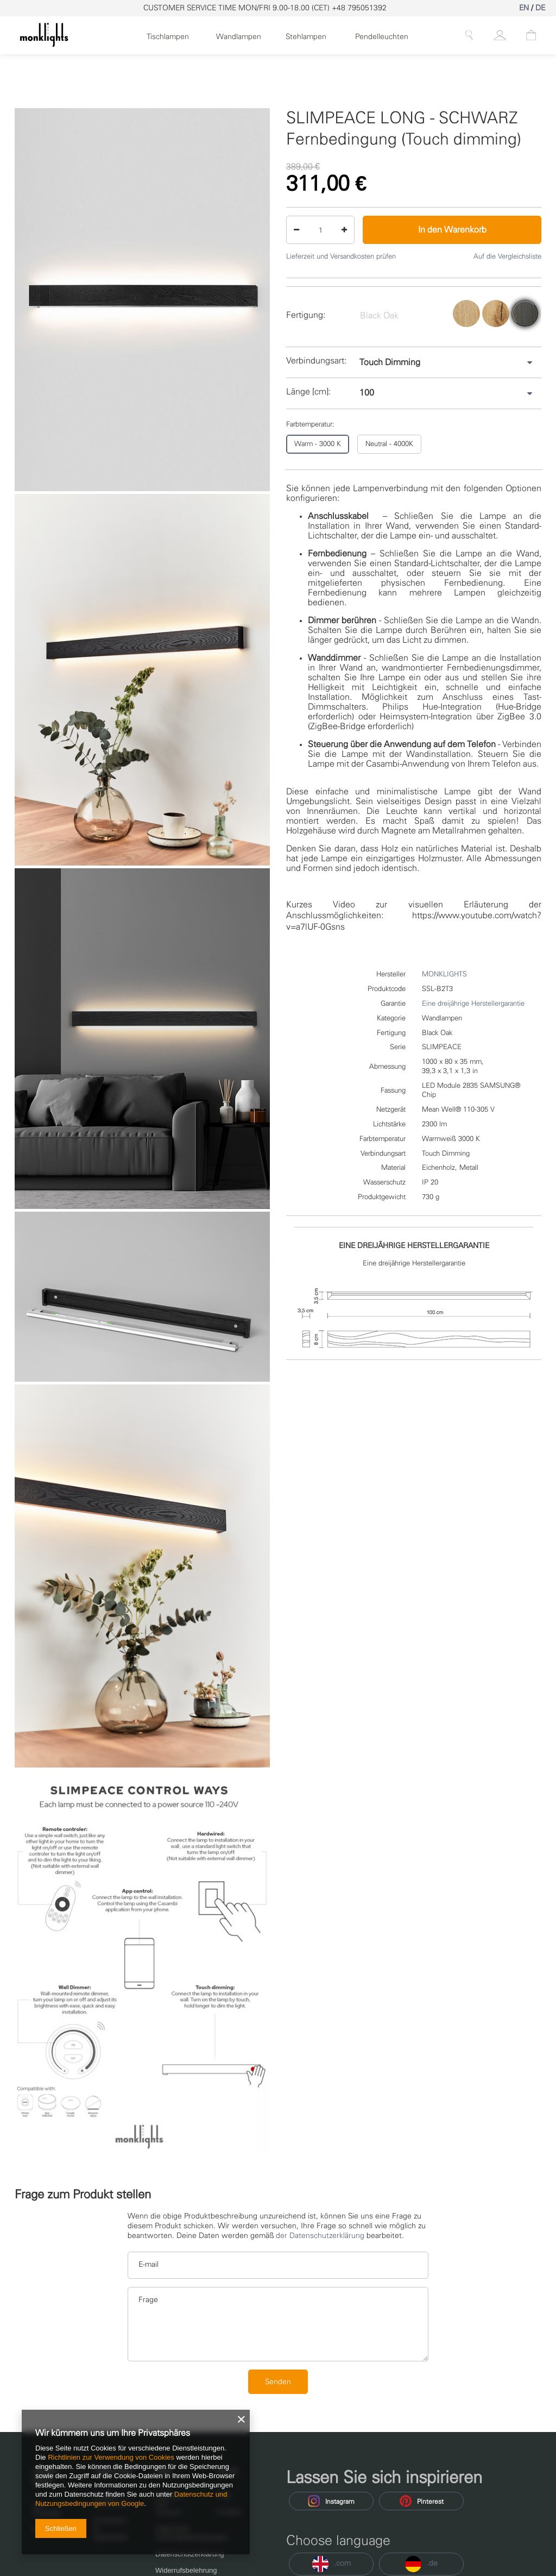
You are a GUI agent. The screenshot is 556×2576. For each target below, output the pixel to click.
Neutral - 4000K (389, 443)
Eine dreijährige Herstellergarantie (473, 1003)
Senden (278, 2382)
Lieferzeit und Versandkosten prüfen (341, 256)
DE (540, 8)
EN (524, 8)
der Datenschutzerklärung (320, 2236)
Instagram (331, 2501)
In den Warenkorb (452, 229)
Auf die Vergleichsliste (507, 256)
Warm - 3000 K (317, 443)
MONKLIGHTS (444, 973)
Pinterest (422, 2501)
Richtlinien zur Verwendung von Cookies (111, 2457)
